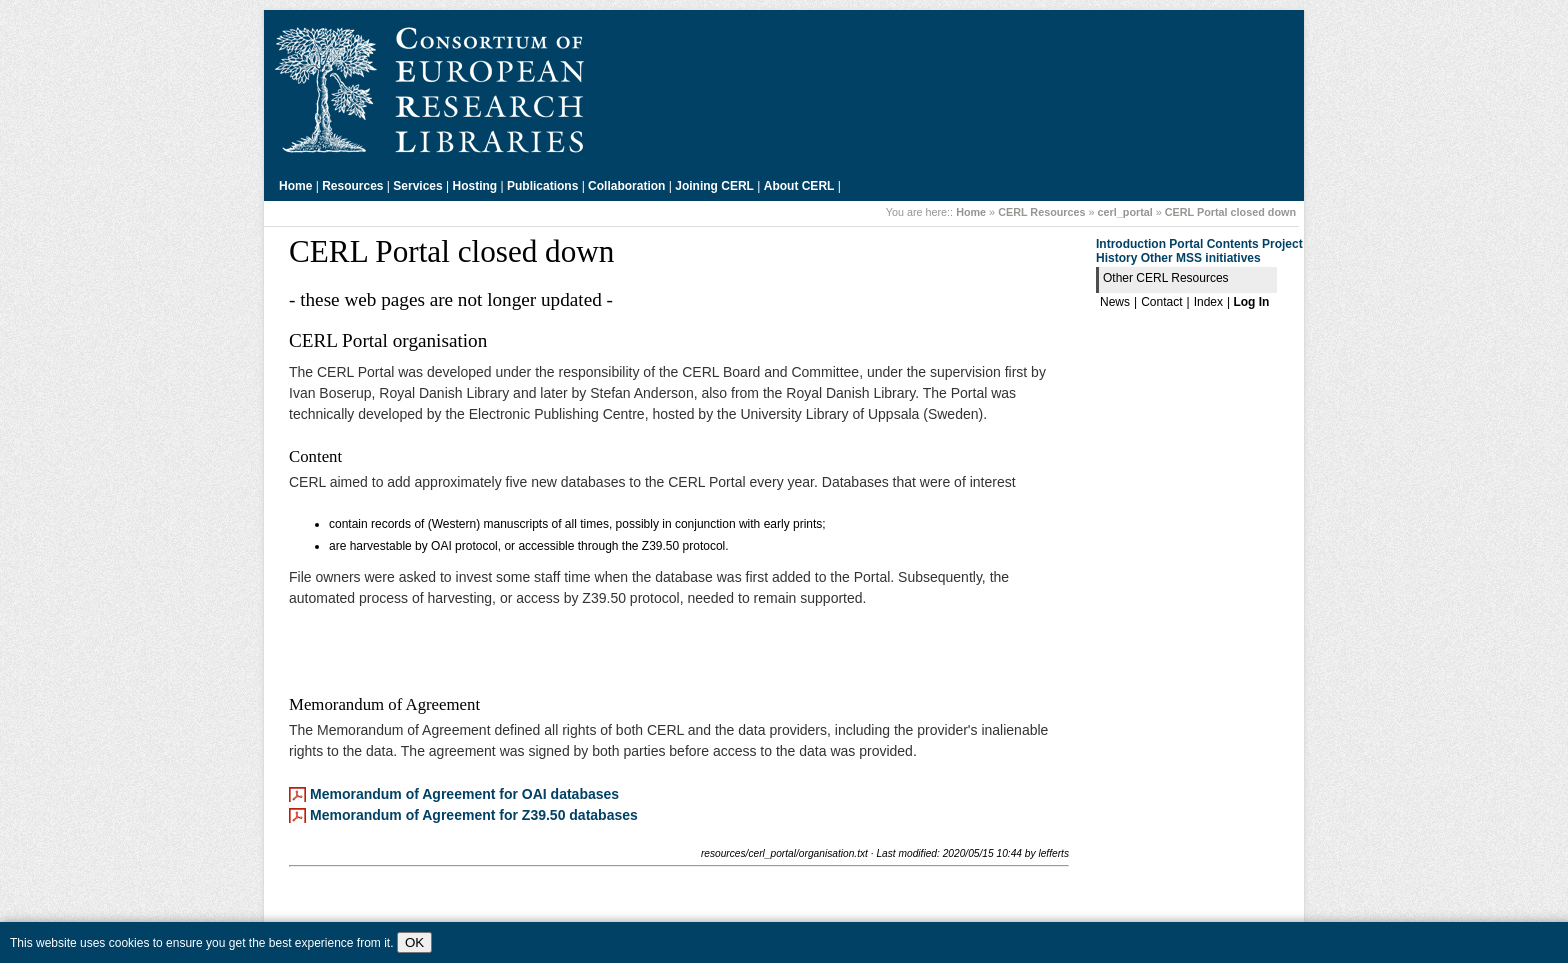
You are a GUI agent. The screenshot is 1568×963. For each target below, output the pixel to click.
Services (417, 186)
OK (414, 942)
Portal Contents (1213, 244)
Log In (1251, 302)
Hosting (475, 186)
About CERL (799, 186)
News (1115, 302)
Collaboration (626, 186)
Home (295, 186)
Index (1208, 302)
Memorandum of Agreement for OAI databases (464, 794)
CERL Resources (1041, 212)
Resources (352, 186)
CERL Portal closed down (1230, 212)
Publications (542, 186)
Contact (1161, 302)
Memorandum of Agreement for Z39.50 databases (474, 815)
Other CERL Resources (1166, 278)
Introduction (1131, 244)
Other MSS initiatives (1201, 258)
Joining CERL (714, 186)
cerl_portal (1125, 212)
